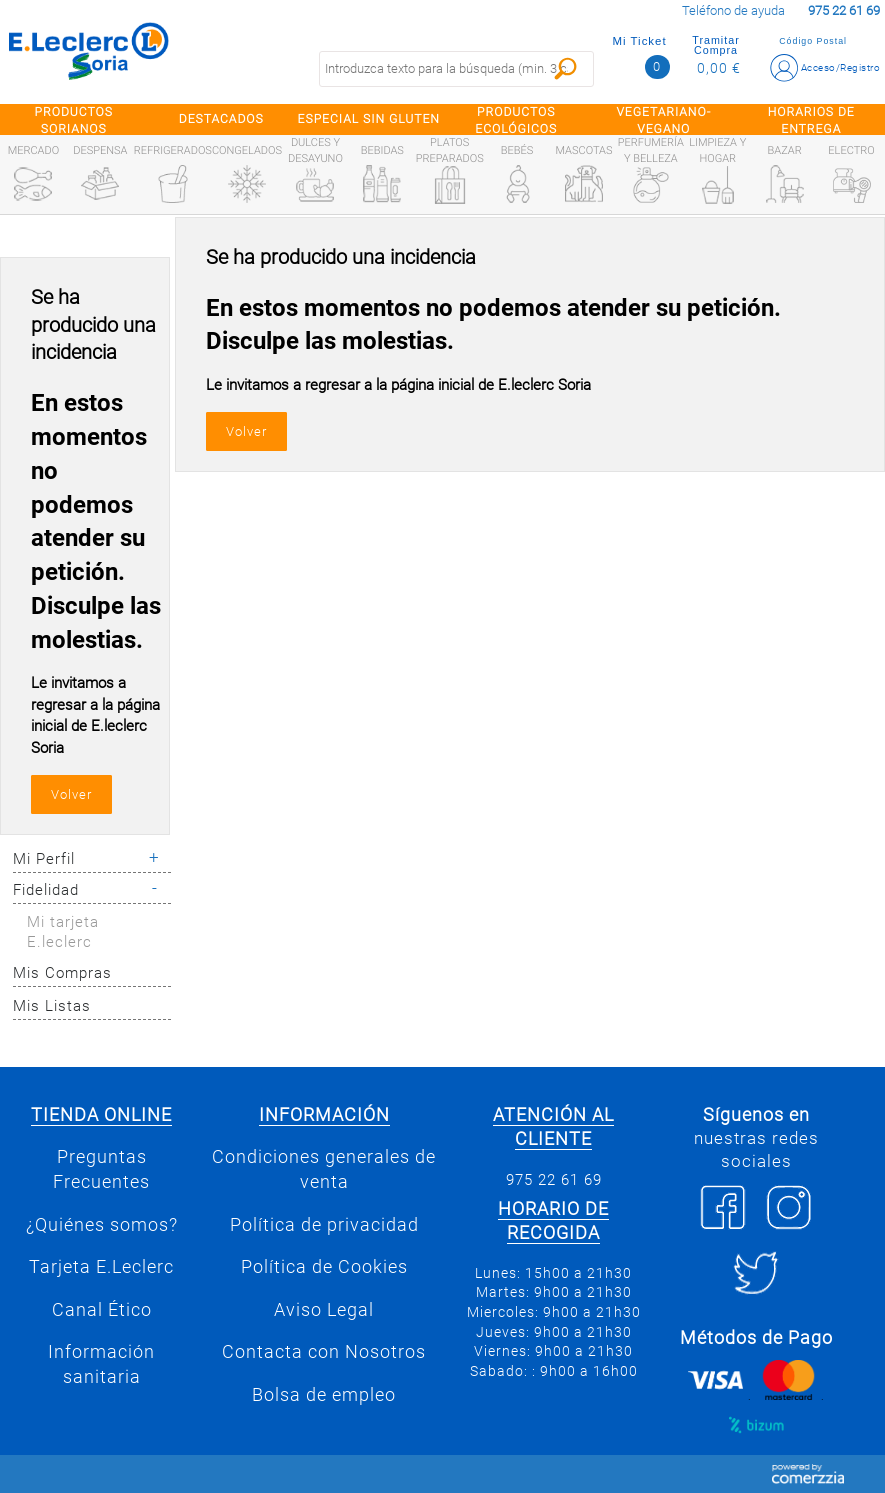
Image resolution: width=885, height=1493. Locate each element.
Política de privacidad (324, 1225)
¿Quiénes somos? (102, 1225)
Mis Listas (52, 1006)
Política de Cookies (324, 1267)
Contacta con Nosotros (324, 1352)
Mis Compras (62, 973)
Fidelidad (46, 890)
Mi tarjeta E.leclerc (63, 932)
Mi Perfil (44, 859)
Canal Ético (102, 1310)
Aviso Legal (324, 1310)
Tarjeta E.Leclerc (101, 1267)
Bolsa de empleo (324, 1395)
